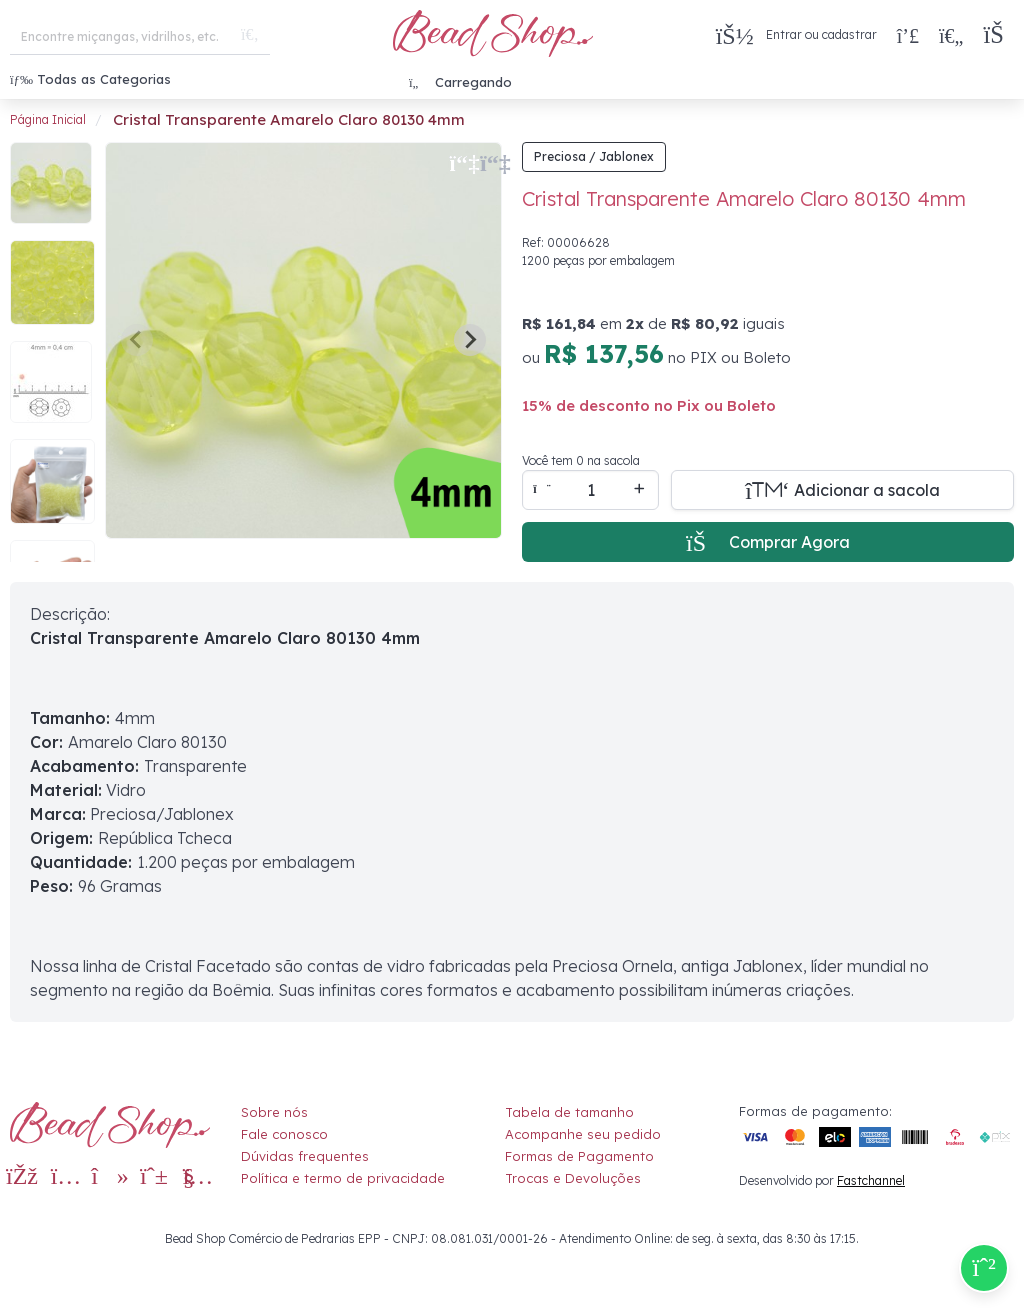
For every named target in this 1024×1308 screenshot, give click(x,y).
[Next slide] (470, 340)
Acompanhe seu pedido (583, 1134)
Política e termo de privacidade (343, 1178)
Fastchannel (871, 1180)
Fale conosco (284, 1134)
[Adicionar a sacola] (842, 490)
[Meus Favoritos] (951, 35)
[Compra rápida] (908, 35)
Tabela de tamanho (569, 1112)
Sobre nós (274, 1112)
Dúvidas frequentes (305, 1156)
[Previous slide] (137, 340)
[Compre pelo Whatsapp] (984, 1268)
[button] (998, 35)
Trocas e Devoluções (573, 1178)
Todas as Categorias (90, 79)
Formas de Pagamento (579, 1156)
